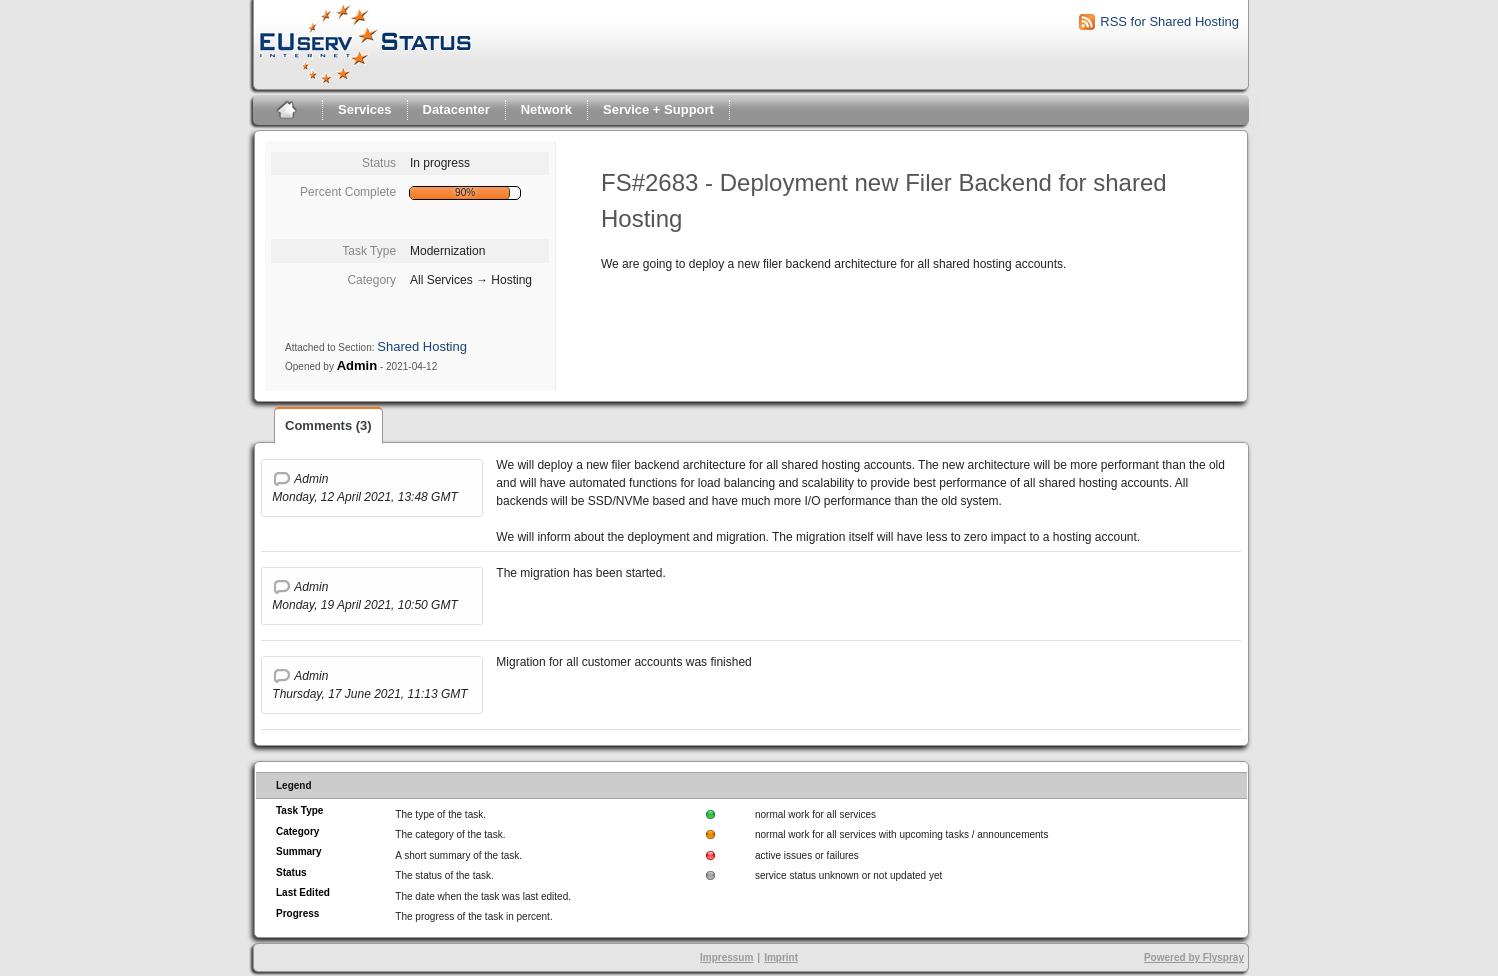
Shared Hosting (422, 346)
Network (546, 109)
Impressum (726, 957)
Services (365, 109)
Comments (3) (328, 425)
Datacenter (456, 109)
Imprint (781, 957)
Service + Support (658, 109)
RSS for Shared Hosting (1169, 21)
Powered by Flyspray (1194, 957)
